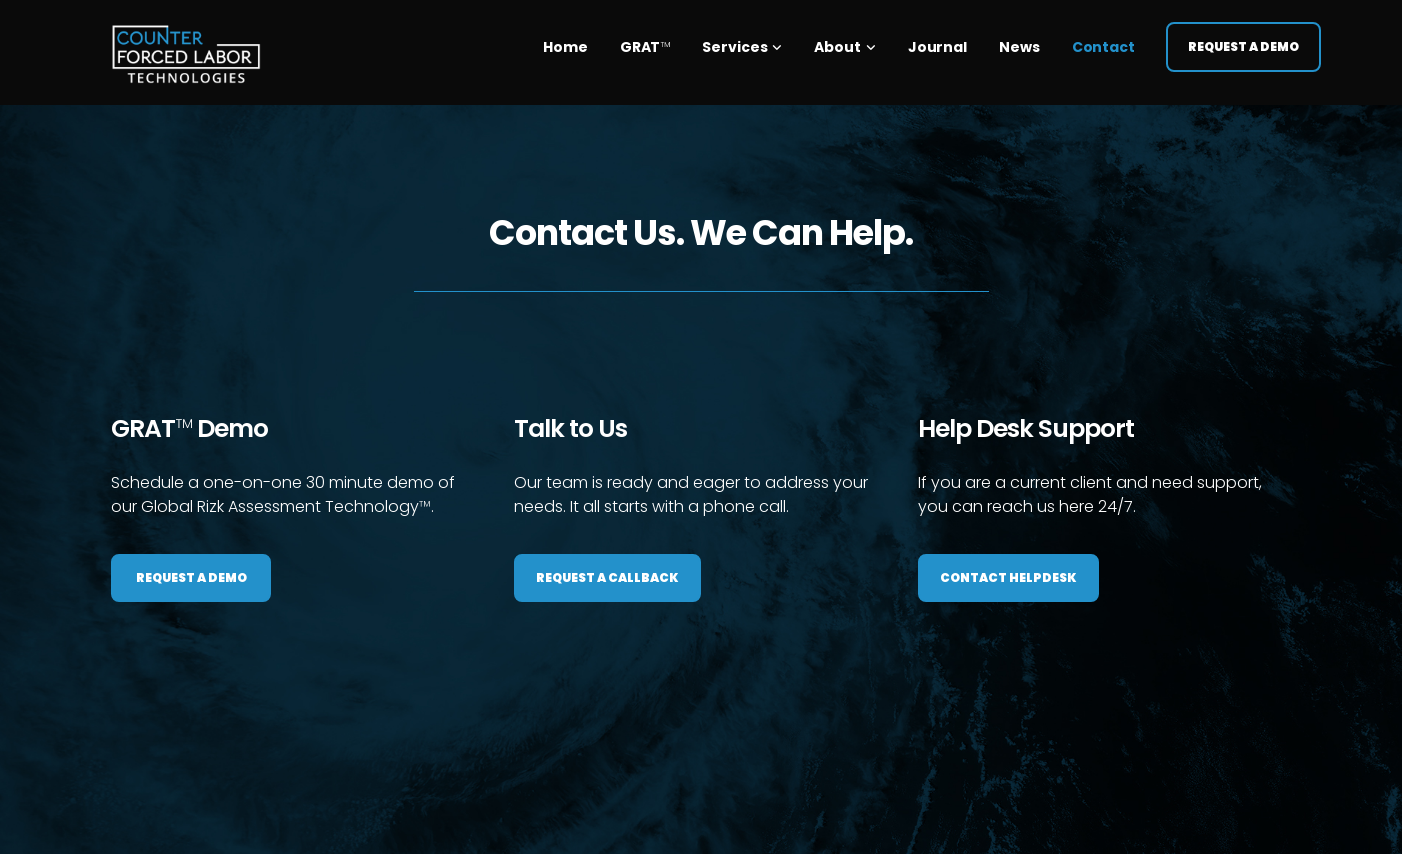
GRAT (645, 40)
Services (734, 40)
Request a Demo (1243, 39)
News (1019, 40)
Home (565, 40)
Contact (1103, 40)
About (837, 40)
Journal (937, 40)
